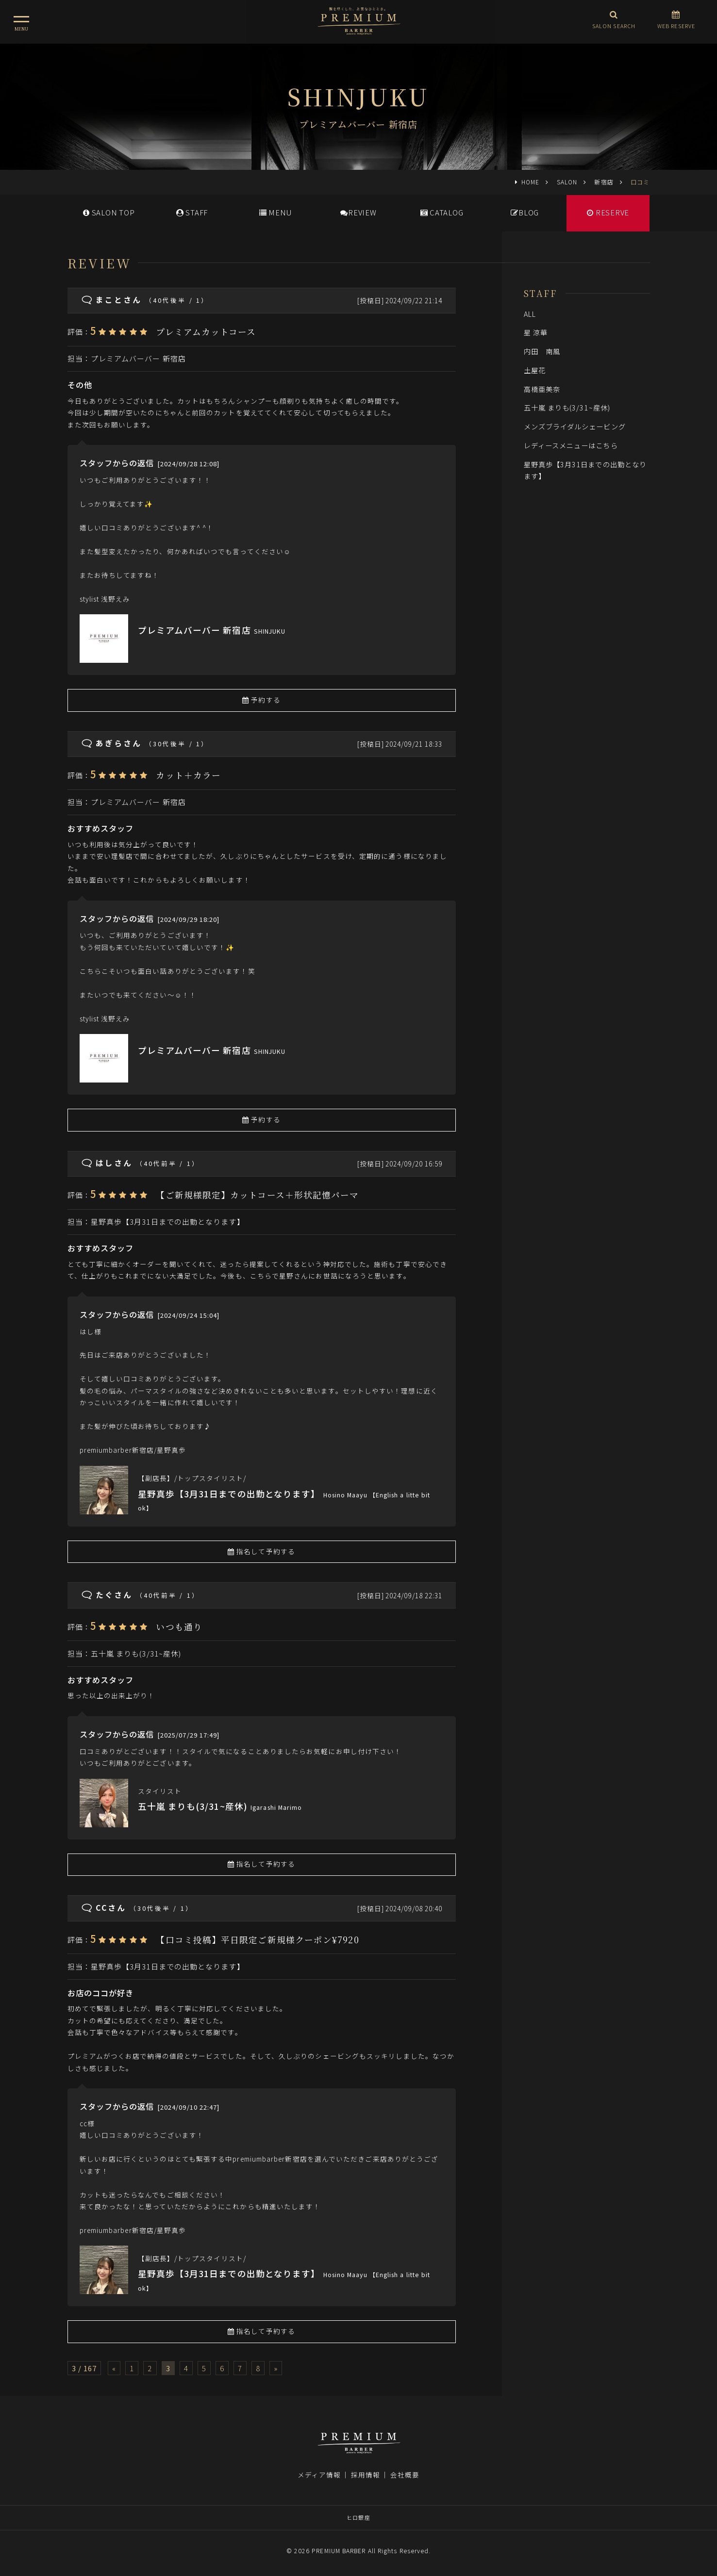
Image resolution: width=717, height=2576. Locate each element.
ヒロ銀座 (358, 2517)
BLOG (525, 212)
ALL (530, 314)
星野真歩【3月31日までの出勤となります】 (168, 1221)
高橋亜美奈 (546, 389)
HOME (530, 182)
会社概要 (404, 2474)
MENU (275, 212)
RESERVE (608, 212)
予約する (261, 700)
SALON (567, 182)
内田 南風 (542, 351)
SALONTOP (108, 212)
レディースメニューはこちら (571, 445)
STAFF (192, 212)
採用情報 (365, 2474)
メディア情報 (319, 2474)
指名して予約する (261, 1551)
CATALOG (442, 212)
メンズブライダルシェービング (575, 426)
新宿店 (603, 182)
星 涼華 (536, 332)
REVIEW (358, 212)
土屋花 (535, 370)
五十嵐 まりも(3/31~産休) (136, 1653)
